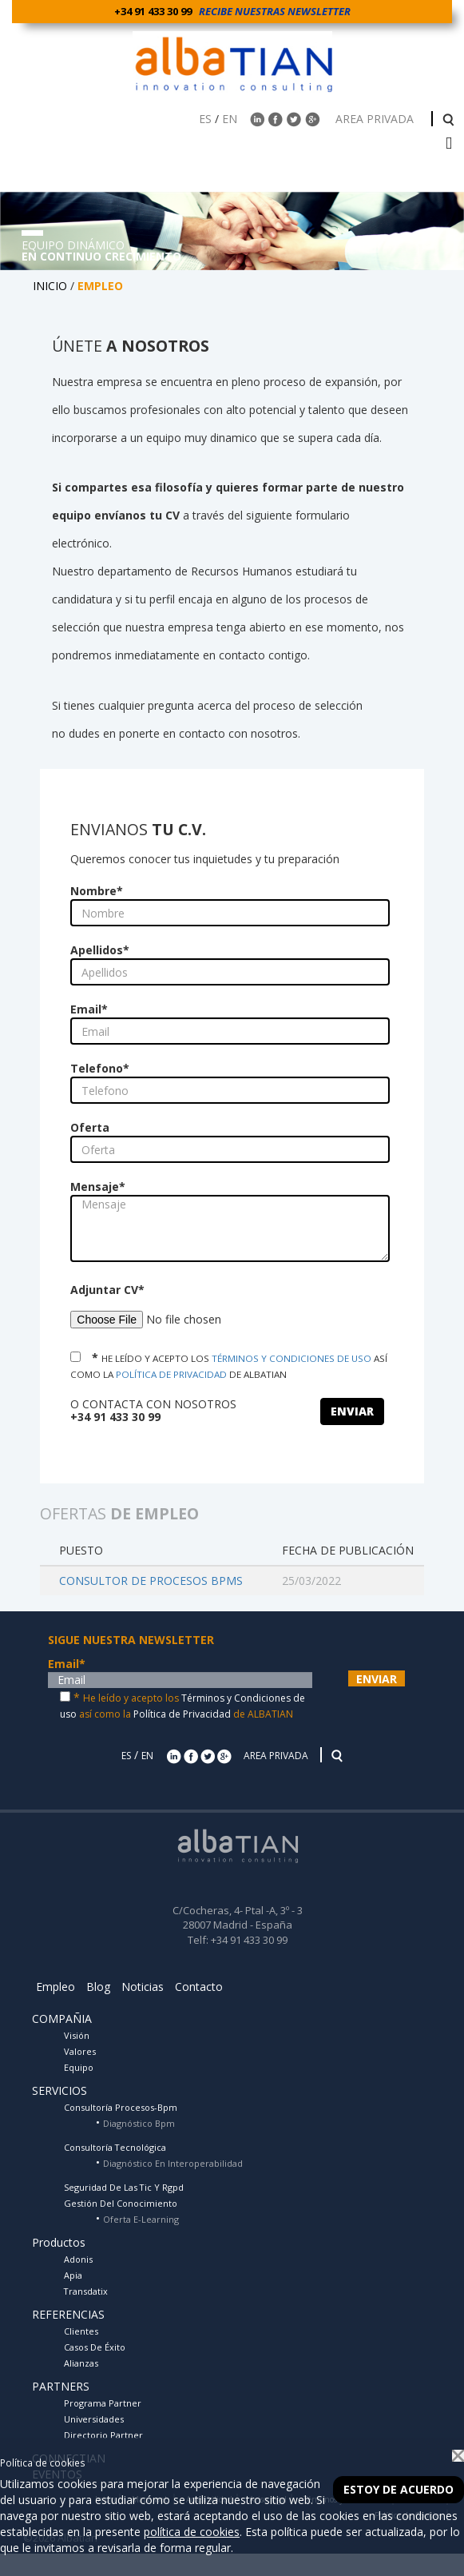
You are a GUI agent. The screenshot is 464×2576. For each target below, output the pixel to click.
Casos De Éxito (94, 2347)
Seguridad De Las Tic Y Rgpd (124, 2187)
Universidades (94, 2419)
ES (205, 118)
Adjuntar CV (107, 1289)
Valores (80, 2051)
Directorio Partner (103, 2435)
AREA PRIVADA (376, 118)
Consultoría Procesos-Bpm (120, 2107)
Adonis (78, 2259)
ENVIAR (352, 1411)
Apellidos (99, 950)
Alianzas (81, 2363)
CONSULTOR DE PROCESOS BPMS (151, 1580)
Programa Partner (102, 2403)
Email (89, 1009)
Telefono (99, 1068)
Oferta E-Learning (141, 2219)
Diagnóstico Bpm (139, 2123)
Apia (73, 2275)
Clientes (81, 2331)
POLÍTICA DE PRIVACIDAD (171, 1374)
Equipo (78, 2067)
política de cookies (192, 2531)
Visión (76, 2035)
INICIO (50, 285)
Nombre (96, 890)
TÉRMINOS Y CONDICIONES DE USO (291, 1358)
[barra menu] (449, 144)
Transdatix (86, 2291)
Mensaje (97, 1186)
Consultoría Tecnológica (115, 2147)
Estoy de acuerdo (398, 2489)
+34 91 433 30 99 (155, 11)
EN (229, 118)
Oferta (89, 1127)
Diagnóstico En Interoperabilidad (173, 2163)
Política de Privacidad (182, 1714)
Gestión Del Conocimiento (120, 2203)
